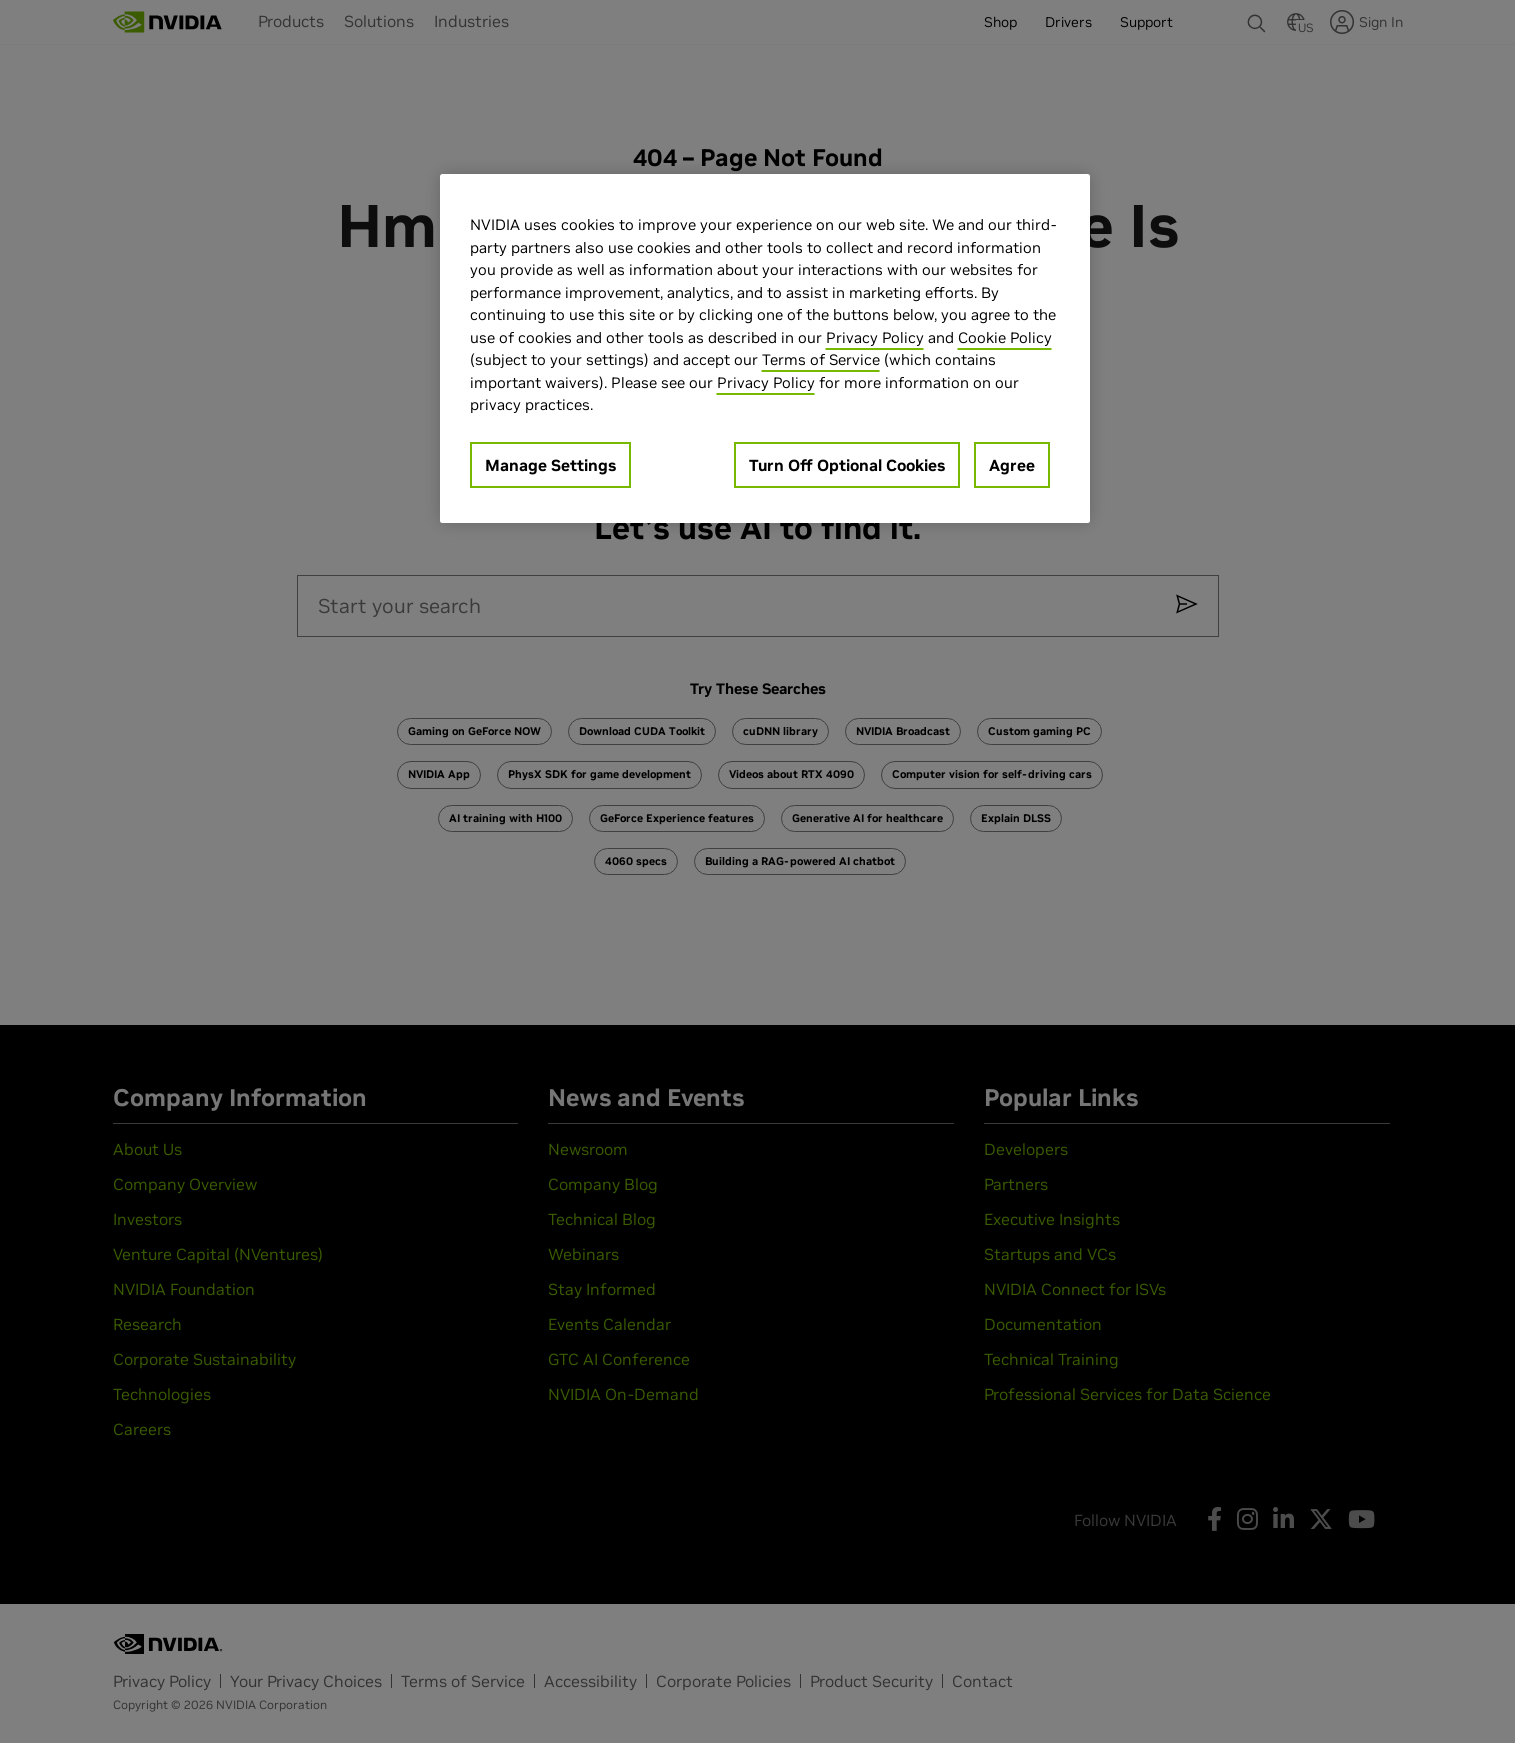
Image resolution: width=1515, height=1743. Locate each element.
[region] (765, 348)
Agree (1012, 465)
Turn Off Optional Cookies (847, 465)
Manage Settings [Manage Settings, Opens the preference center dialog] (550, 465)
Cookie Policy (1005, 337)
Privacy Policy (875, 337)
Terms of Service (821, 359)
